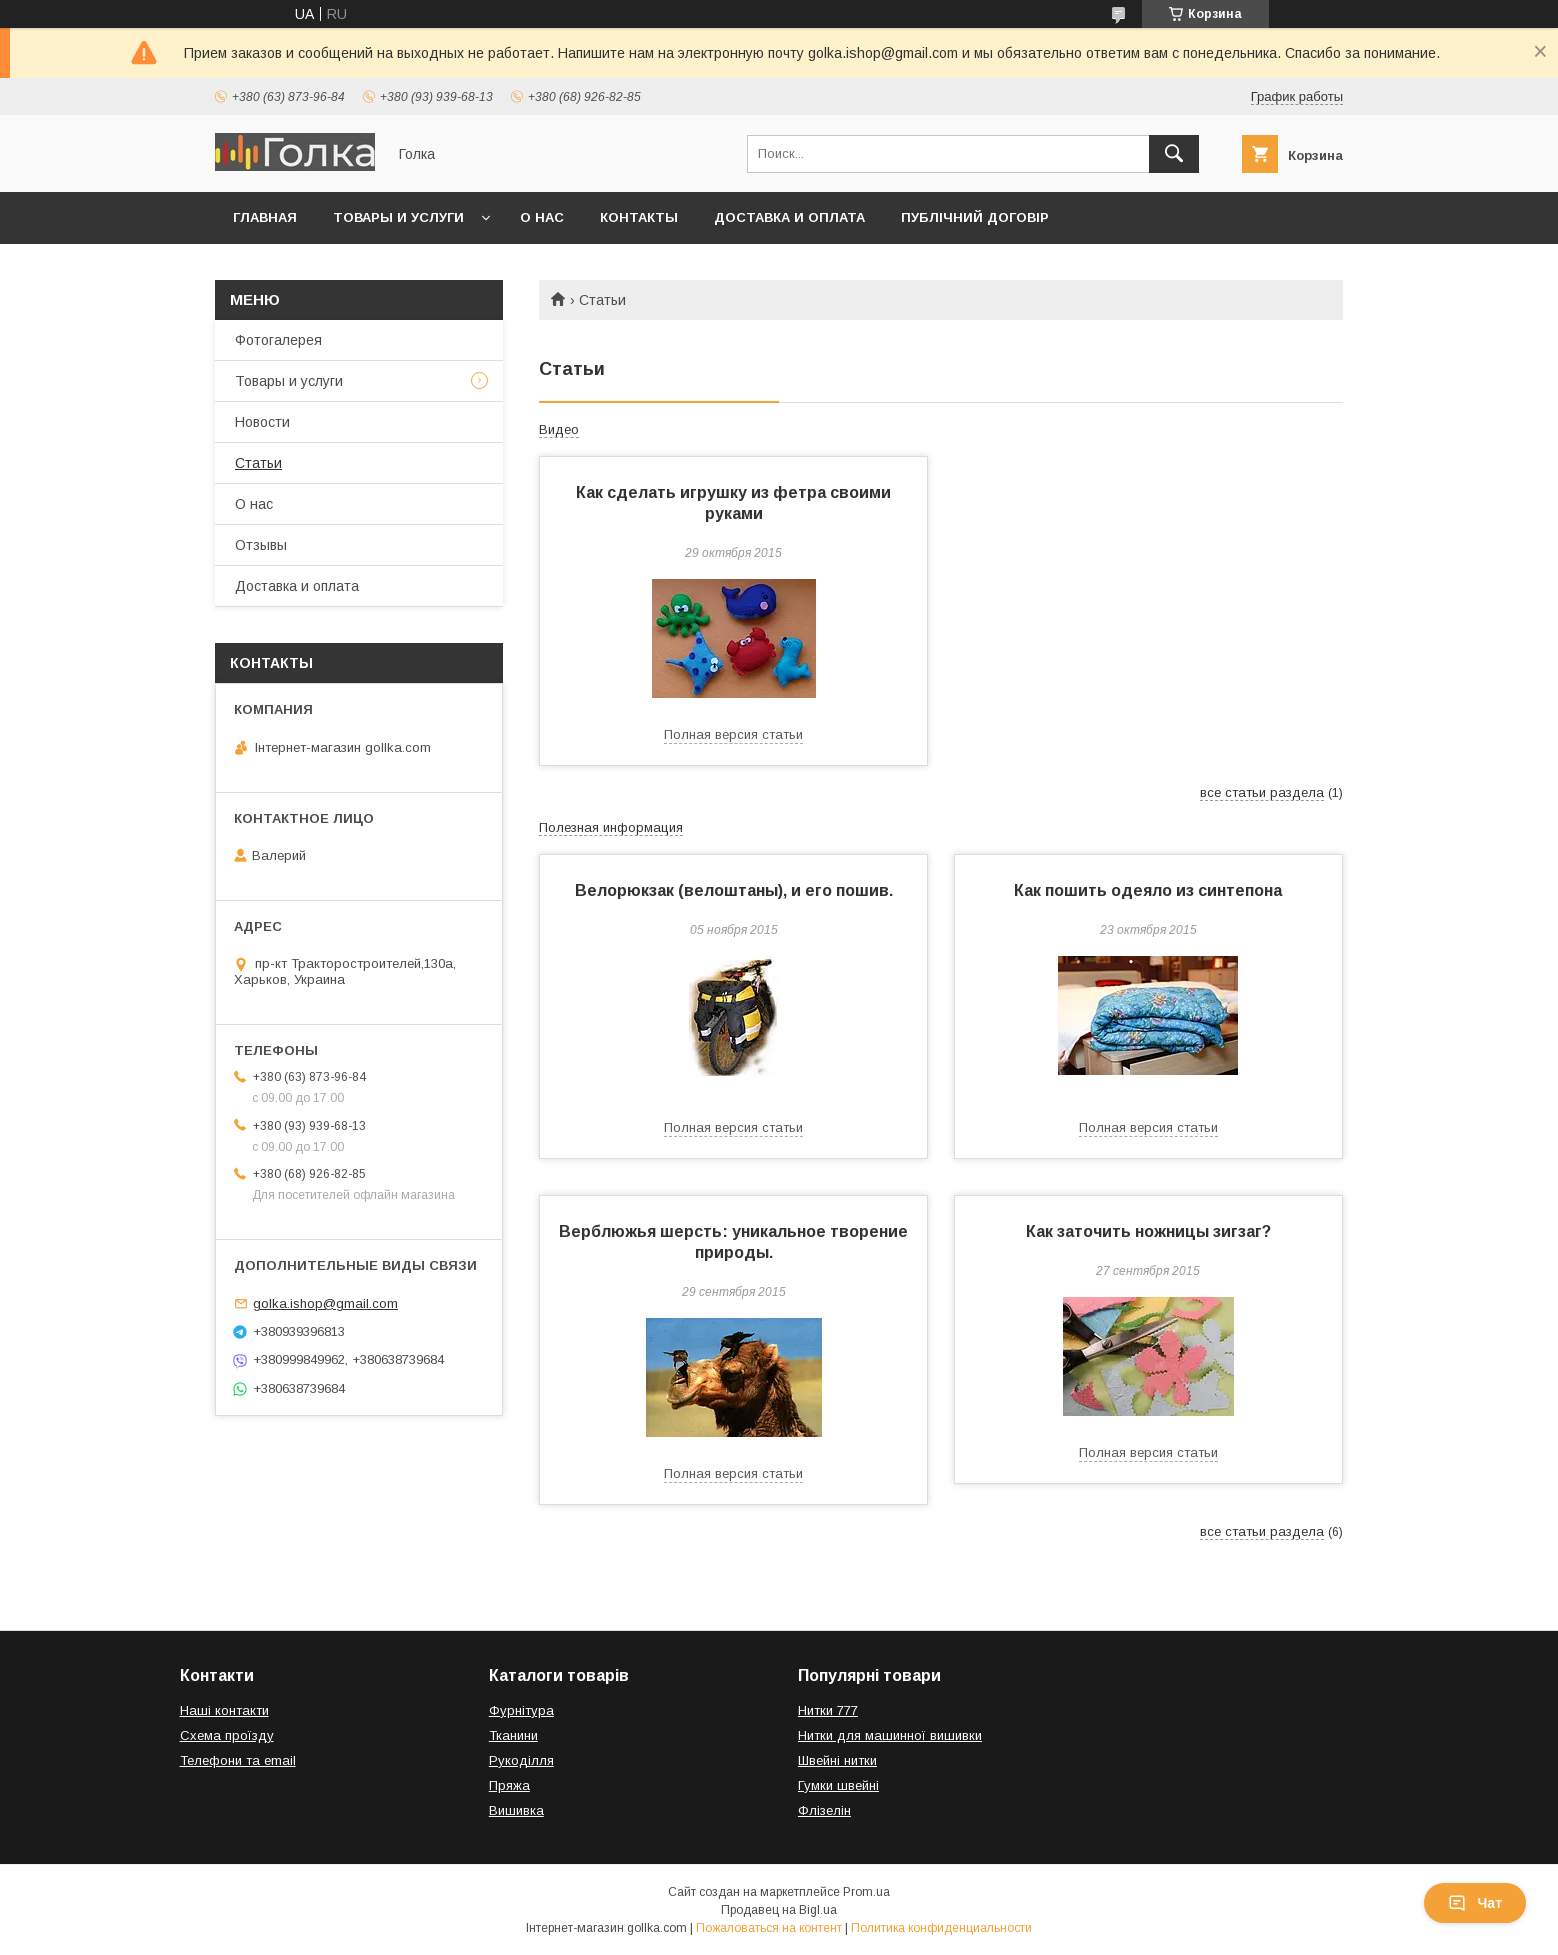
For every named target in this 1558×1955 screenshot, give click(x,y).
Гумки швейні (838, 1785)
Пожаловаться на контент (769, 1928)
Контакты (639, 217)
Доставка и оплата (789, 217)
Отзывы (261, 545)
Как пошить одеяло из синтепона (1148, 890)
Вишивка (516, 1810)
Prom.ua (866, 1892)
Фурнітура (521, 1710)
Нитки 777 (828, 1710)
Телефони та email (238, 1760)
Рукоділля (521, 1760)
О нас (542, 217)
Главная (265, 217)
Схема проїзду (227, 1735)
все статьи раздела (1262, 792)
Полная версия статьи (733, 734)
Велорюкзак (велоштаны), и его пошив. (734, 890)
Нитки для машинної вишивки (890, 1735)
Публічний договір (975, 217)
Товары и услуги (398, 217)
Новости (262, 422)
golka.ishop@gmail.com (325, 1303)
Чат (1475, 1903)
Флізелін (824, 1810)
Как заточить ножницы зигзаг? (1148, 1231)
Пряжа (509, 1785)
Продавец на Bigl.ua (779, 1910)
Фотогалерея (278, 340)
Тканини (513, 1735)
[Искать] (1174, 154)
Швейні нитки (837, 1760)
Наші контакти (224, 1710)
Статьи (258, 463)
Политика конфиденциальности (941, 1928)
